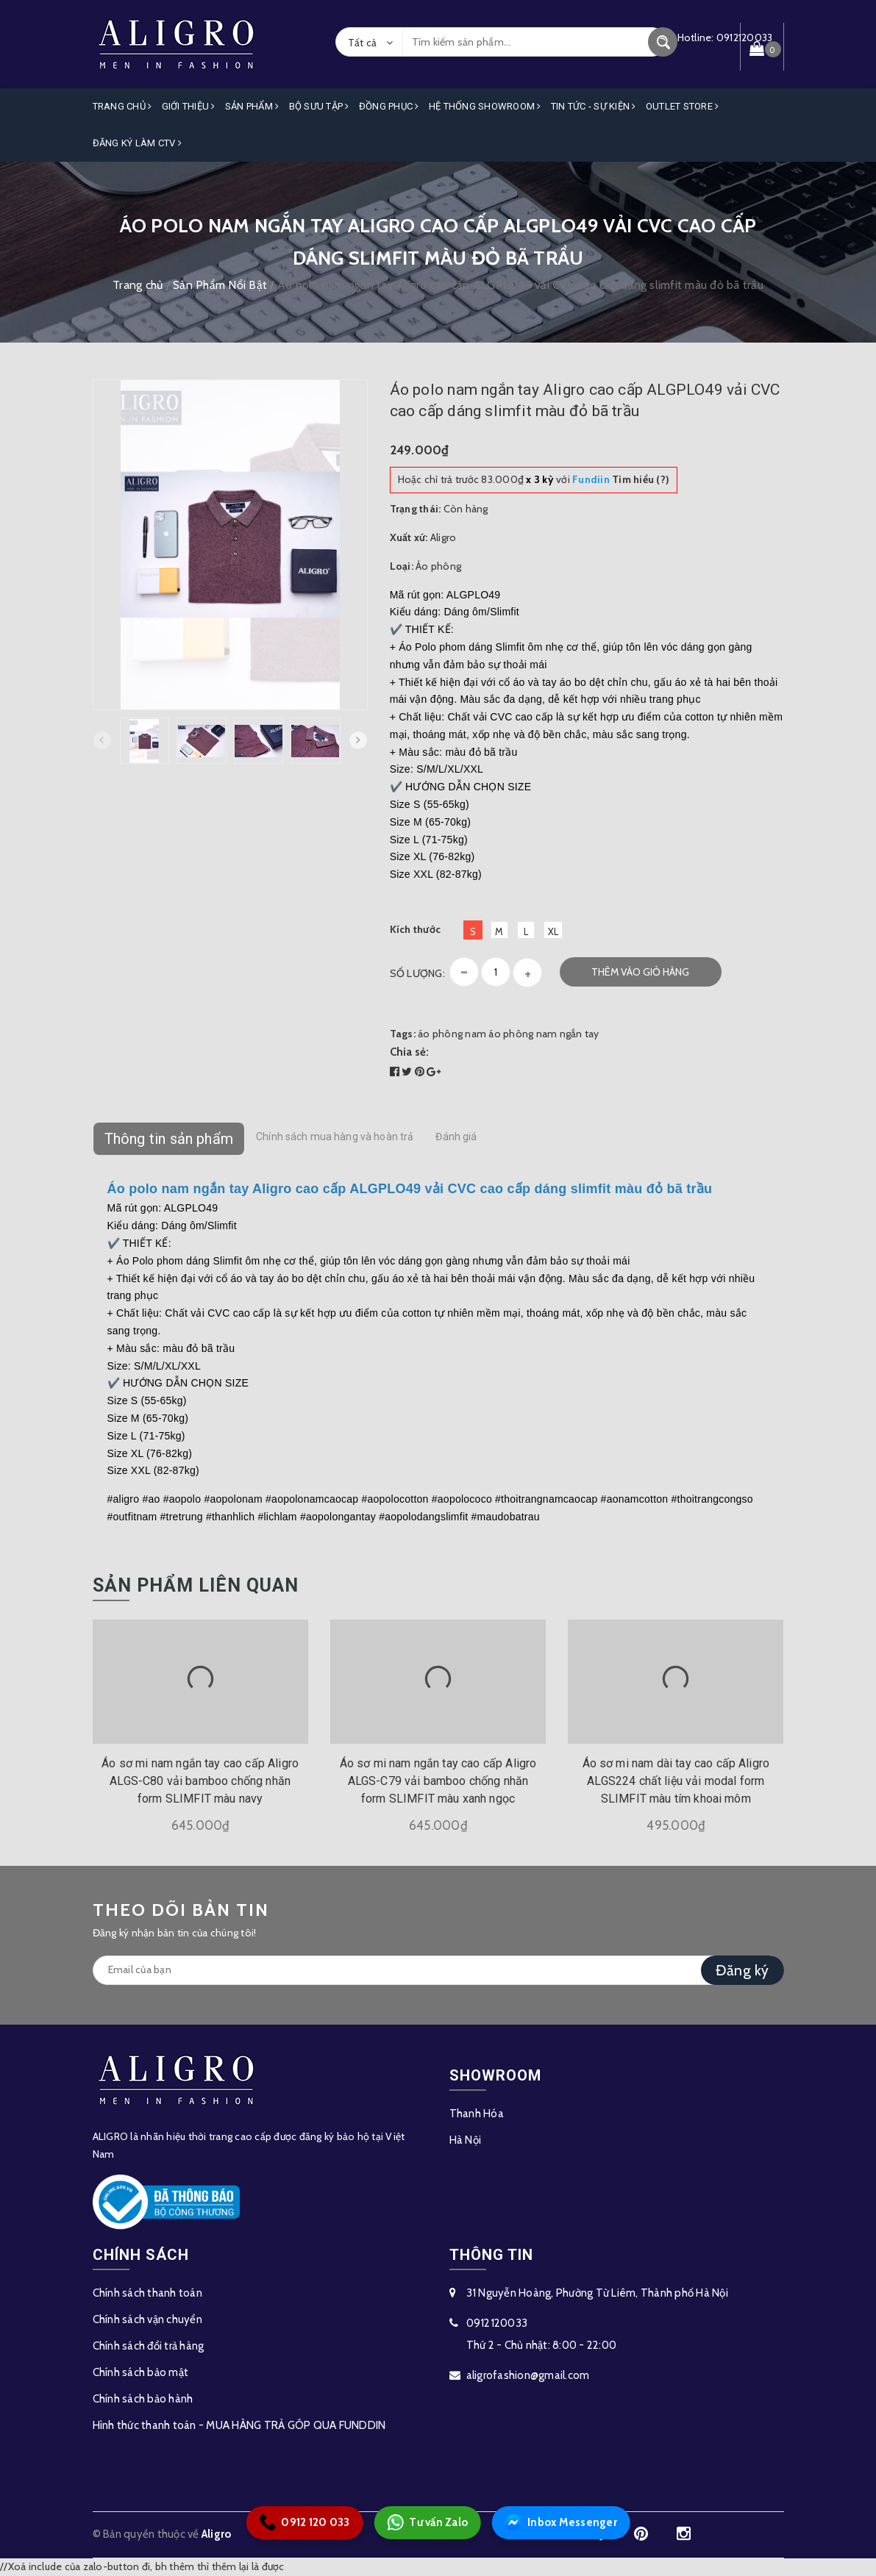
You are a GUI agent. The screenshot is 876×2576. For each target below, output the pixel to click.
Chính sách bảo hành (143, 2398)
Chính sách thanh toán (147, 2293)
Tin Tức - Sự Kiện (593, 106)
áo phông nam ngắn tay (543, 1033)
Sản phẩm (252, 106)
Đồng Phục (389, 106)
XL (553, 931)
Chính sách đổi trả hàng (148, 2346)
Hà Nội (465, 2140)
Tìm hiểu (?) (620, 479)
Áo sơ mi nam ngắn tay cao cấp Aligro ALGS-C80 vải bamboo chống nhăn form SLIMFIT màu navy (200, 1781)
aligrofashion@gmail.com (528, 2375)
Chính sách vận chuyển (147, 2319)
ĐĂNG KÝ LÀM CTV (137, 143)
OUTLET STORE (682, 106)
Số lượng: (417, 973)
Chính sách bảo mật (141, 2372)
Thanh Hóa (476, 2113)
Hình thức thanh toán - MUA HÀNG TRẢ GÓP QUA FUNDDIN (239, 2425)
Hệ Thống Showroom (485, 106)
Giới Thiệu (189, 106)
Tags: (404, 1033)
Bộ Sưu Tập (319, 106)
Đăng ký (742, 1970)
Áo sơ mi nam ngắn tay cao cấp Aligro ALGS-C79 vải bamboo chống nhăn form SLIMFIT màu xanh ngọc (438, 1781)
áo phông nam (452, 1033)
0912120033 (497, 2323)
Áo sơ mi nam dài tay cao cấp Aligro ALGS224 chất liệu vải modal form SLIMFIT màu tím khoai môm (676, 1781)
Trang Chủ (122, 106)
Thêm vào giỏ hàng (640, 971)
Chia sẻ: (410, 1052)
